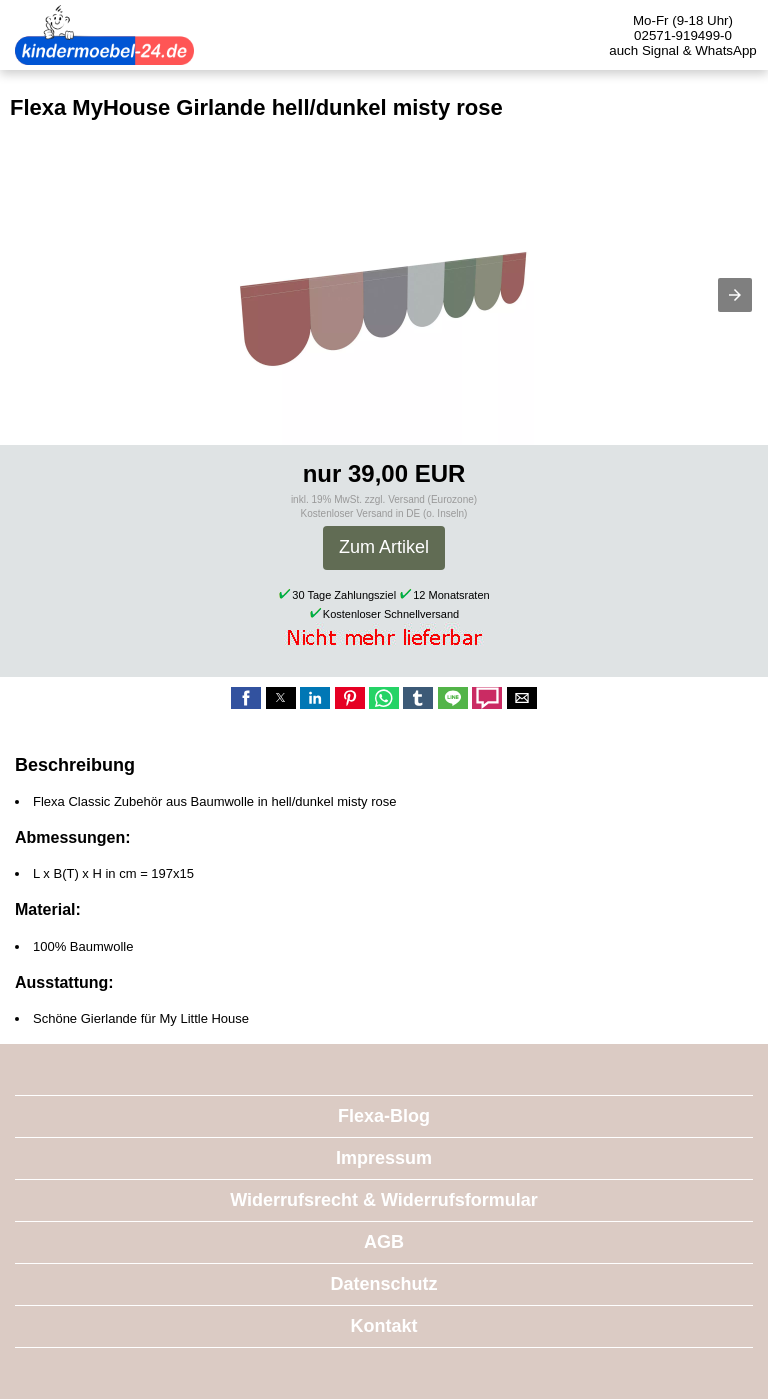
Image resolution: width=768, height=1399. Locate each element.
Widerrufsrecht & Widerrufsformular (384, 1200)
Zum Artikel (384, 547)
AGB (384, 1242)
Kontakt (384, 1326)
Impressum (384, 1158)
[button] (735, 295)
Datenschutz (383, 1284)
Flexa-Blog (384, 1116)
